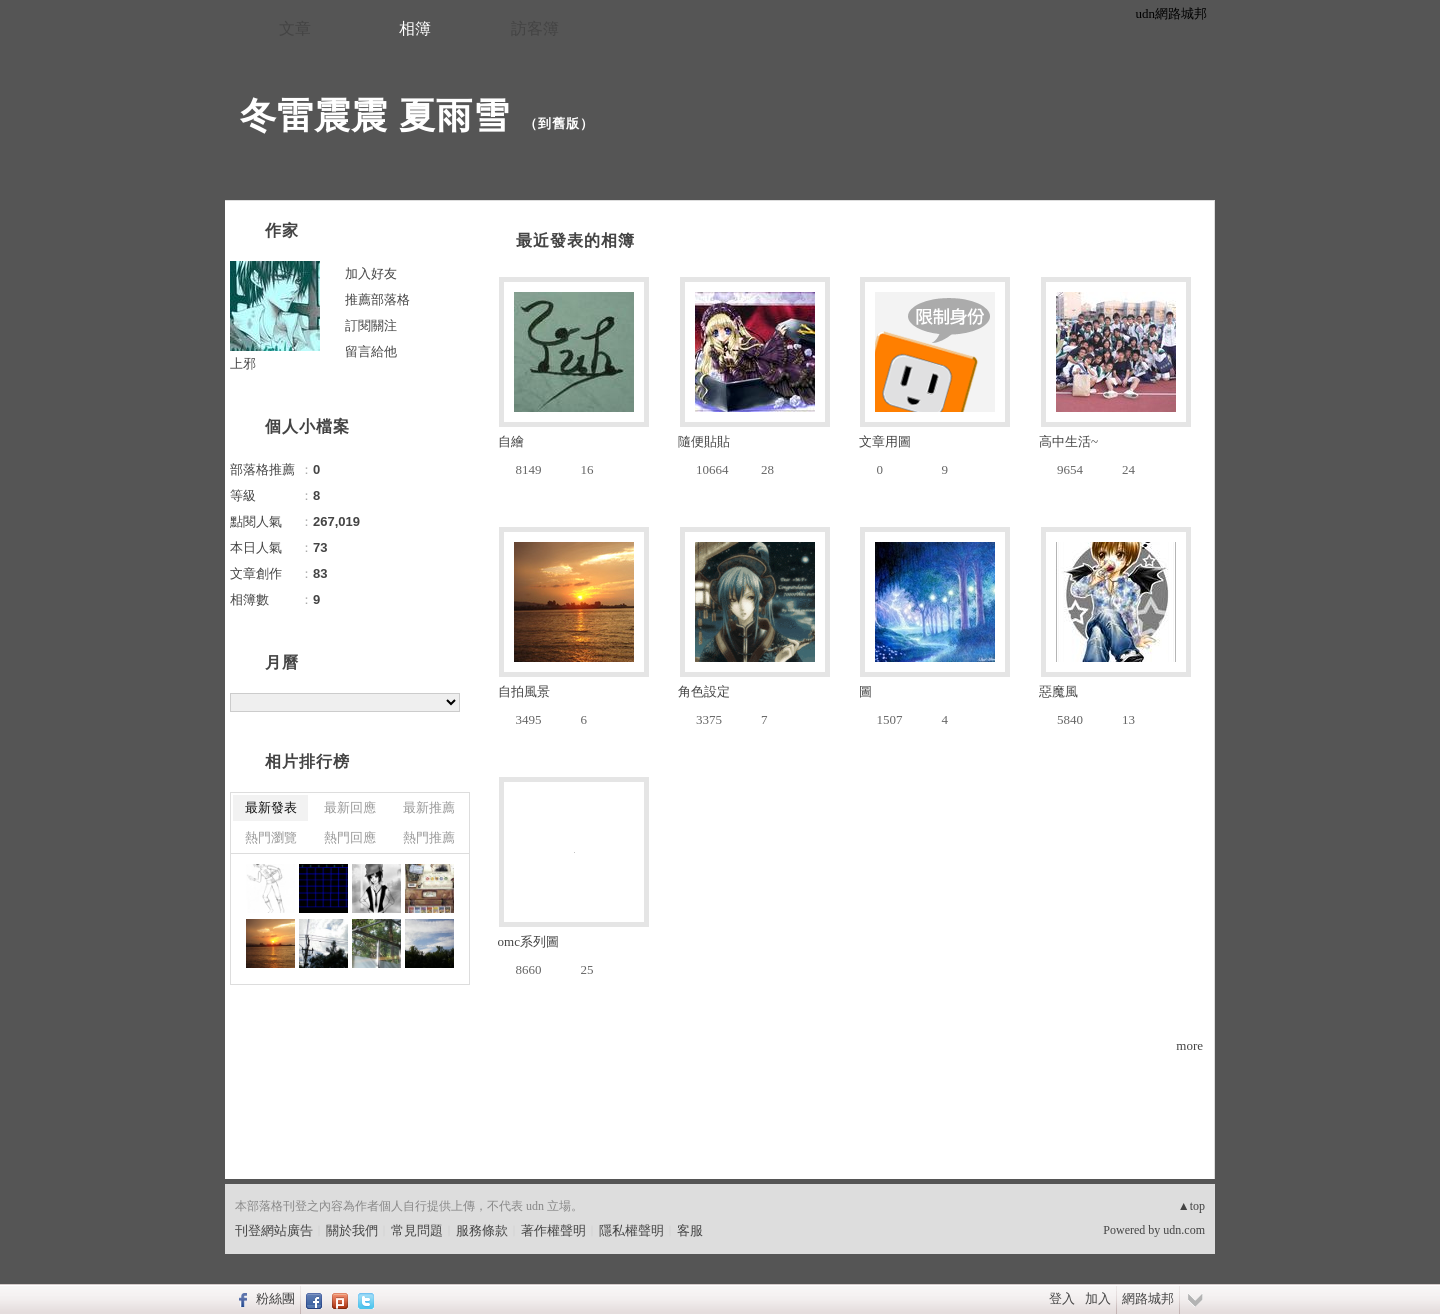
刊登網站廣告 (274, 1230)
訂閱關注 (371, 325)
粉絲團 (275, 1298)
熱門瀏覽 (271, 837)
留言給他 (371, 351)
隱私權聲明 (631, 1230)
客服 (690, 1230)
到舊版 (559, 123)
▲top (1191, 1206)
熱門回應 (350, 837)
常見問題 (417, 1230)
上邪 (243, 363)
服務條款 (482, 1230)
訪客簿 (535, 28)
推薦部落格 (377, 299)
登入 (1062, 1298)
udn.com (1184, 1230)
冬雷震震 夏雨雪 (375, 115)
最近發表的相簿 (575, 240)
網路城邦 (1148, 1298)
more (1189, 1045)
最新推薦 (429, 807)
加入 (1098, 1298)
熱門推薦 (429, 837)
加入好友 (371, 273)
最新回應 (350, 807)
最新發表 (271, 807)
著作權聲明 (553, 1230)
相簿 (415, 28)
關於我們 (352, 1230)
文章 (295, 28)
